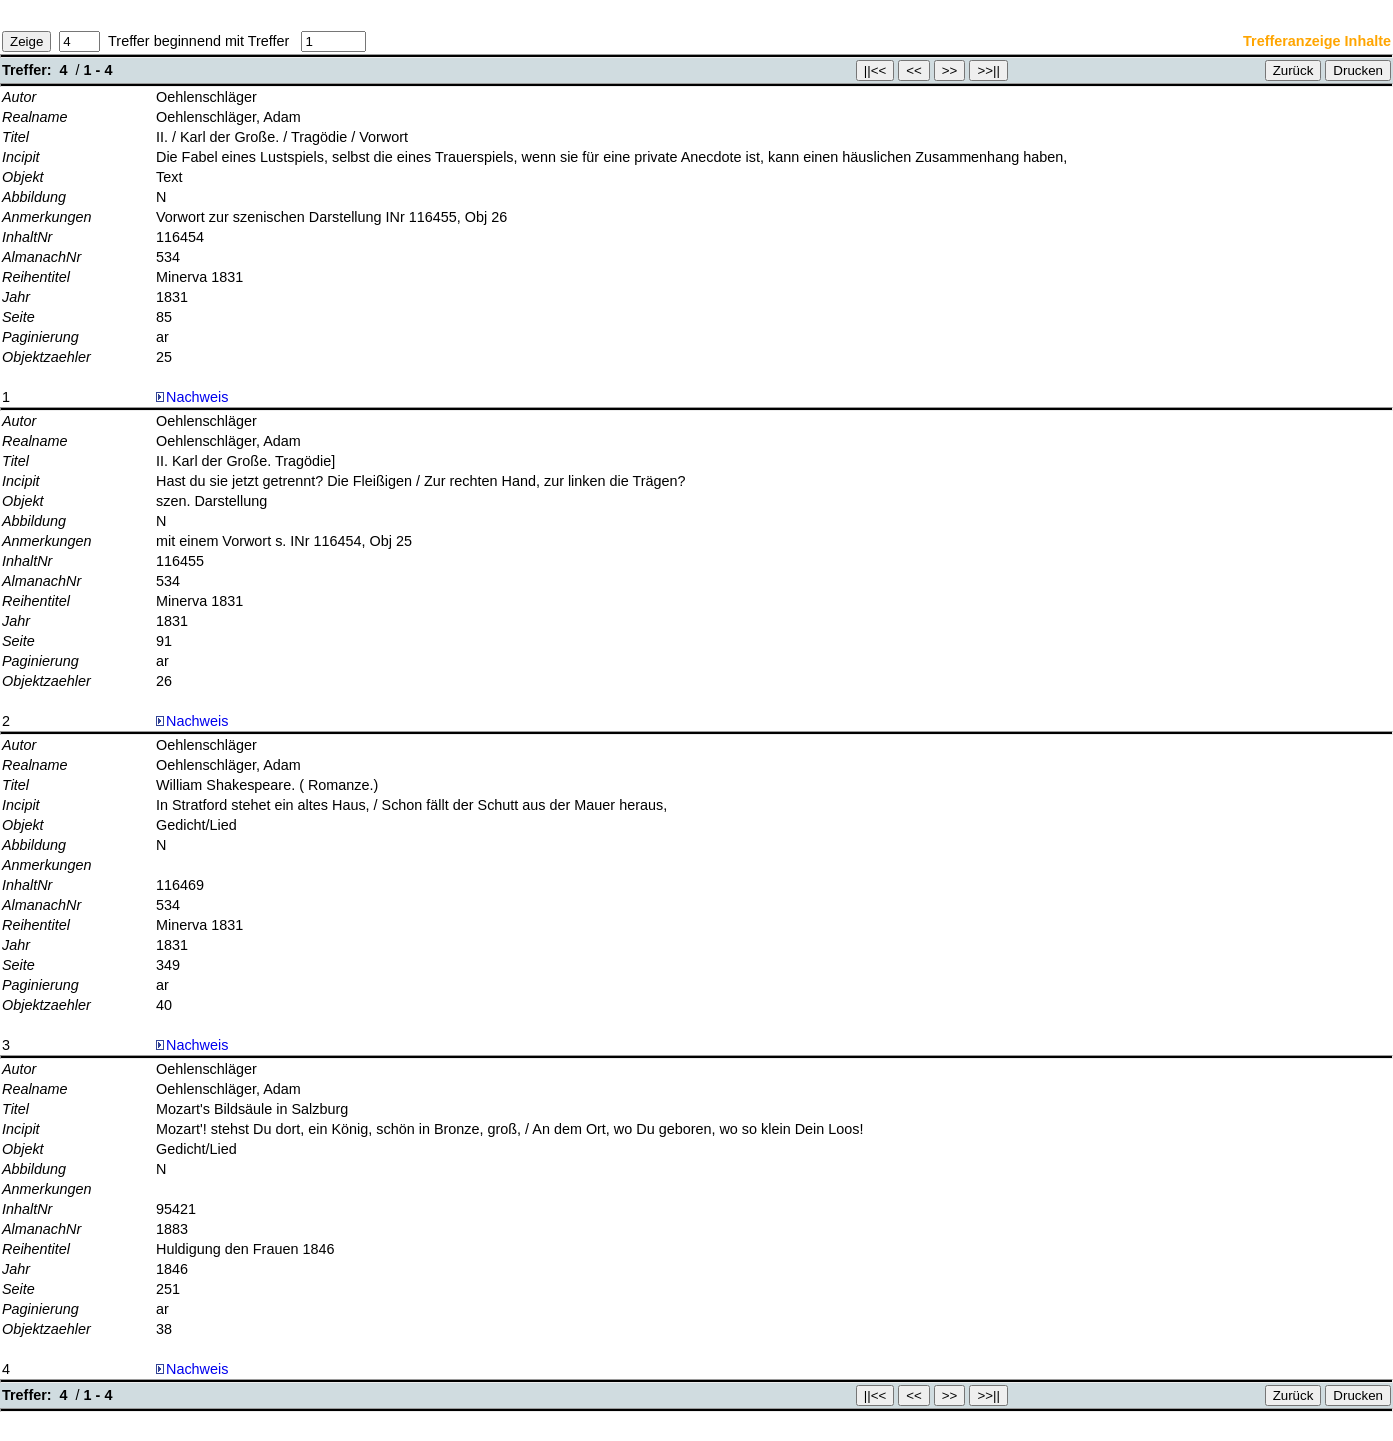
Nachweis (192, 397)
